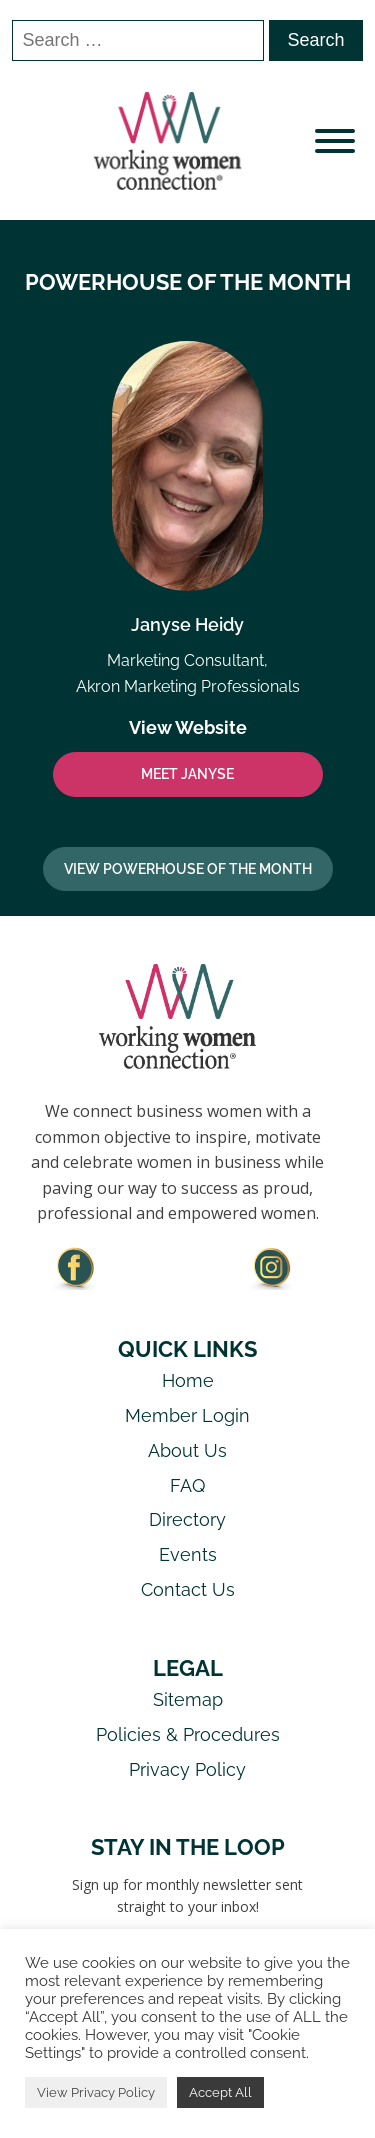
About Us (187, 1450)
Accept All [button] (220, 2092)
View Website (188, 727)
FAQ (187, 1485)
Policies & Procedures (188, 1734)
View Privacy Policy (96, 2092)
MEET (187, 774)
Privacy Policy (187, 1769)
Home (188, 1380)
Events (188, 1554)
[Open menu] (335, 141)
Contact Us (188, 1589)
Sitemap (188, 1699)
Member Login (187, 1415)
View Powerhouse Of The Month (188, 869)
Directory (187, 1519)
